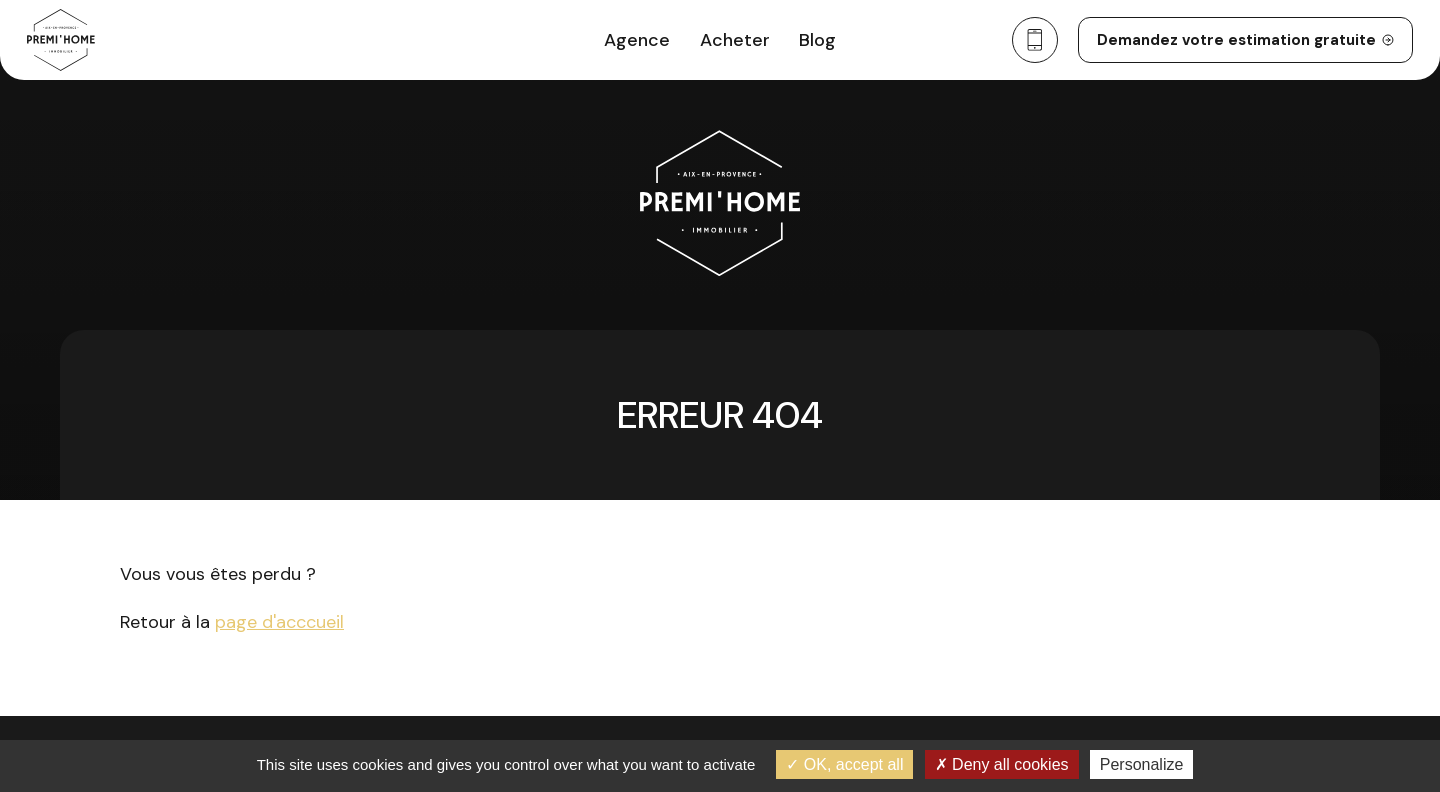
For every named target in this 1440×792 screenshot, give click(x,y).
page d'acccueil (279, 622)
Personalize (1142, 764)
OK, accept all (844, 764)
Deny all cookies (1002, 764)
